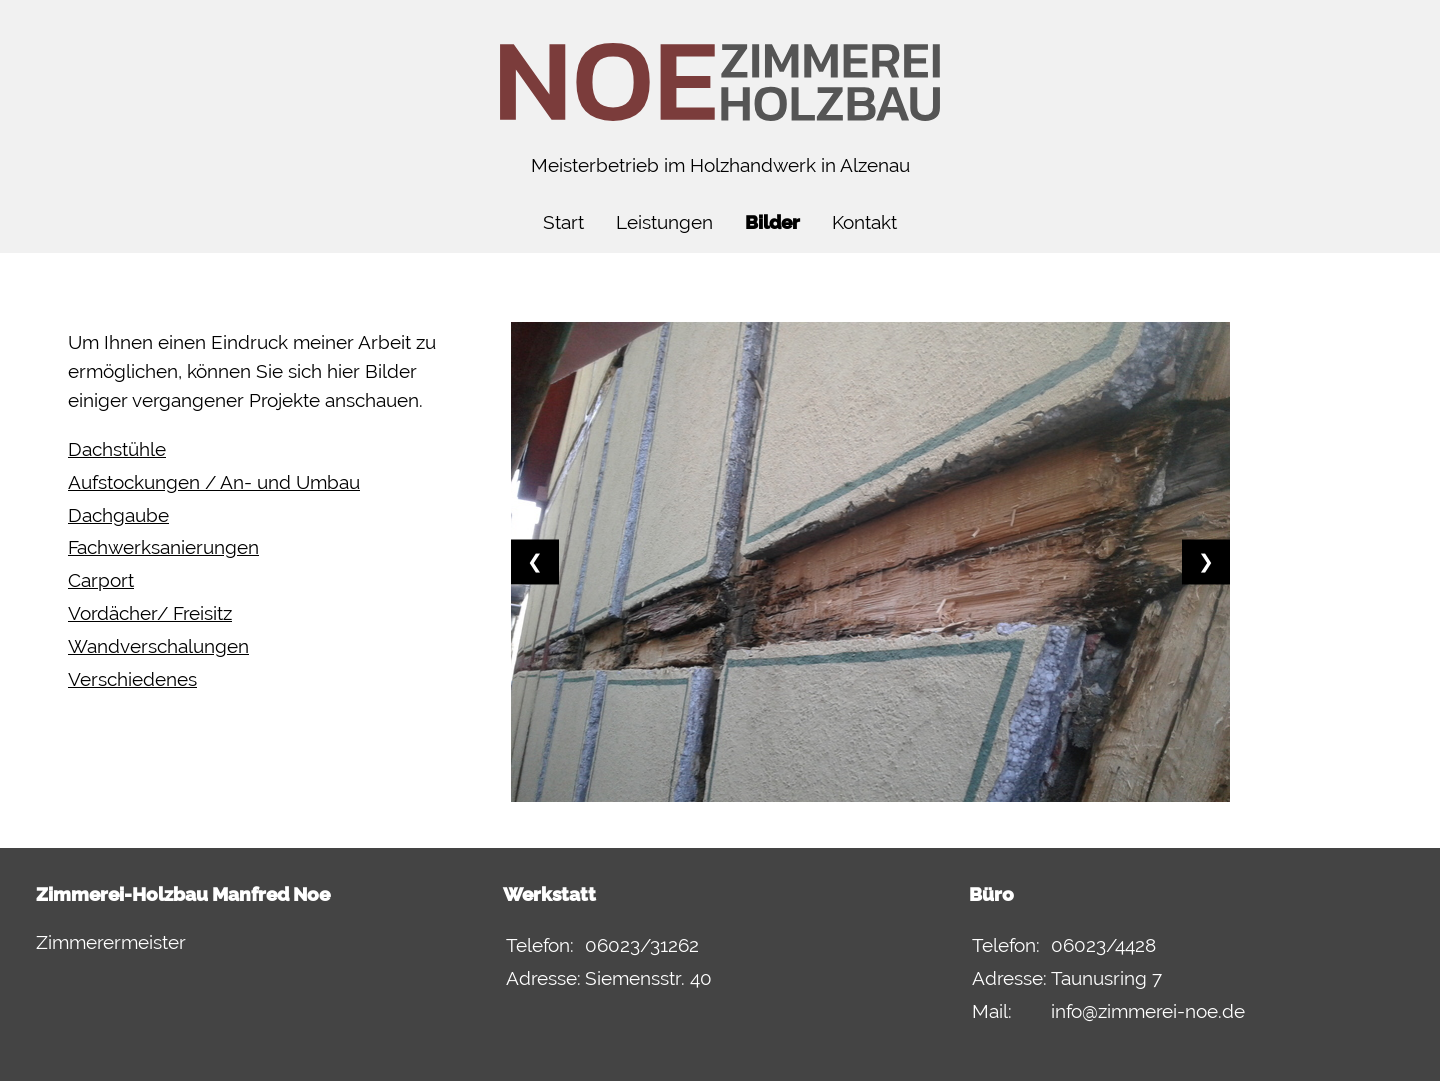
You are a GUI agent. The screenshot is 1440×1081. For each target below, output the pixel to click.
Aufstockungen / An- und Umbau (214, 482)
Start (563, 222)
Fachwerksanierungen (163, 547)
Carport (101, 580)
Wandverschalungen (158, 646)
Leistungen (664, 222)
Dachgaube (118, 515)
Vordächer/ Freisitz (150, 613)
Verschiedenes (132, 679)
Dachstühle (117, 449)
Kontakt (864, 222)
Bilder (772, 222)
